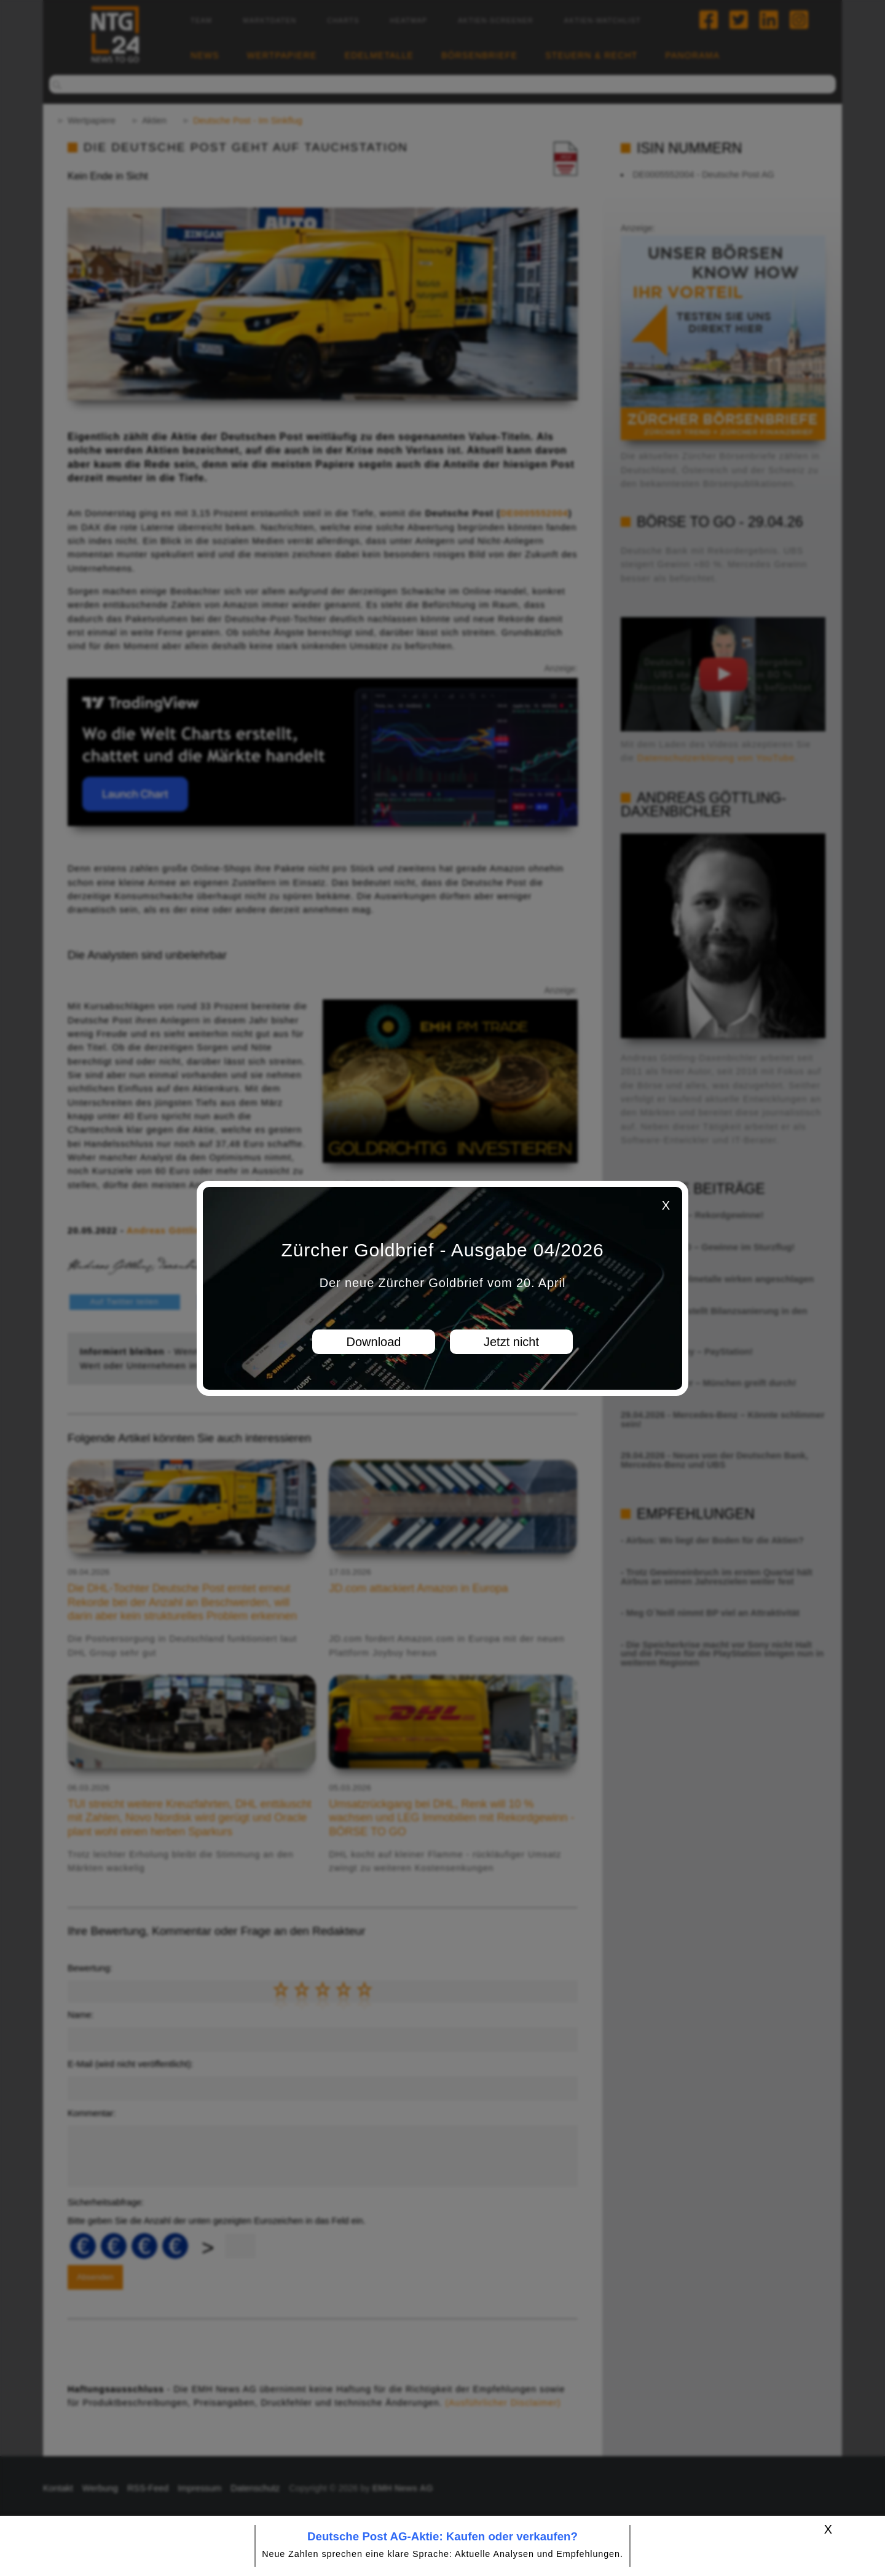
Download (374, 1342)
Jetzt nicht (511, 1342)
